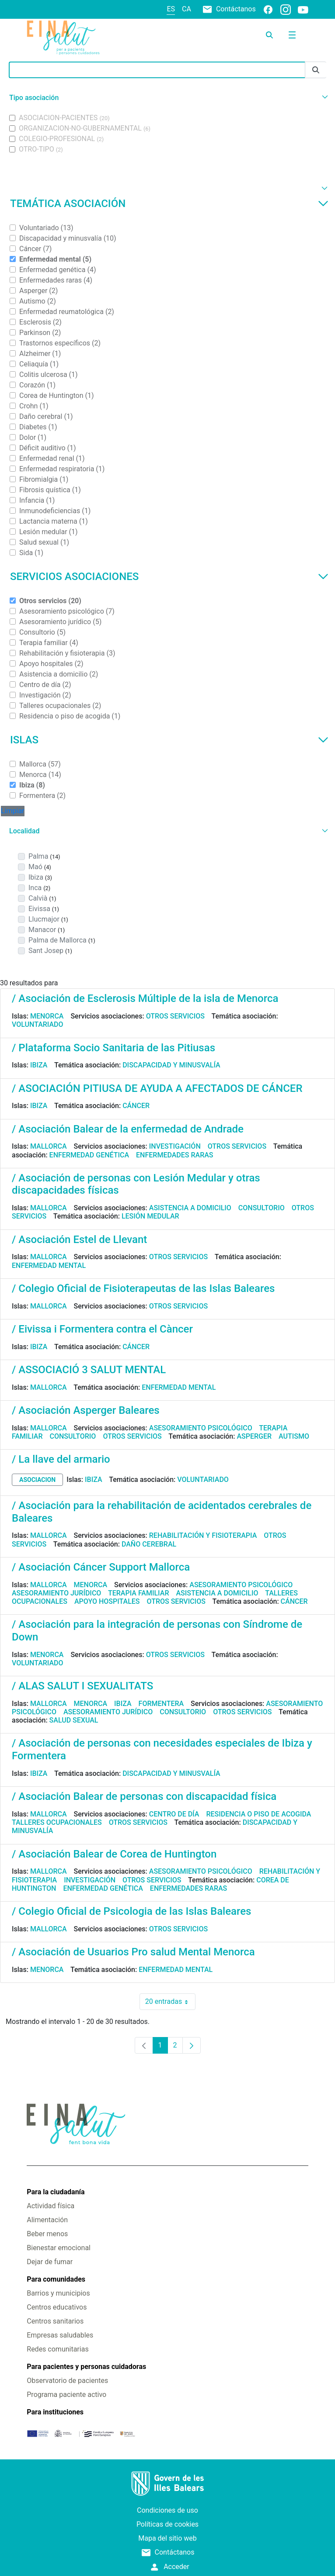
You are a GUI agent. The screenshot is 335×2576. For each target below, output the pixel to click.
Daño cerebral (149, 1544)
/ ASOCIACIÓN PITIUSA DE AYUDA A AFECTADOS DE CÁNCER (157, 1088)
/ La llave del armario (61, 1459)
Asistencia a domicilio (190, 1208)
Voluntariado (37, 1024)
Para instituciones (55, 2412)
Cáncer (136, 1106)
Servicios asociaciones (169, 576)
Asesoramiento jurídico (56, 1593)
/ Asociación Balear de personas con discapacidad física (144, 1796)
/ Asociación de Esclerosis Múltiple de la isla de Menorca (145, 998)
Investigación (175, 1146)
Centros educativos (57, 2307)
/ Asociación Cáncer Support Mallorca (101, 1567)
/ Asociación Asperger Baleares (86, 1410)
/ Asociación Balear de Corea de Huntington (114, 1854)
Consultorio (261, 1208)
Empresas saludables (60, 2335)
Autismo (294, 1436)
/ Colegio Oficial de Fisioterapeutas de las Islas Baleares (143, 1288)
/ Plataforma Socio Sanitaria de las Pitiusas (113, 1048)
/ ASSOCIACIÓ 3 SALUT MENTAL (89, 1370)
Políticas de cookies (167, 2524)
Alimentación (47, 2220)
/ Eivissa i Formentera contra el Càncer (102, 1329)
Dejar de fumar (50, 2262)
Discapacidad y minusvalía (171, 1065)
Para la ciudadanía (55, 2192)
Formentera (161, 1703)
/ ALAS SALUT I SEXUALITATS (82, 1686)
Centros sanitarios (55, 2321)
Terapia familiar (138, 1593)
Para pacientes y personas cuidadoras (86, 2366)
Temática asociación (169, 203)
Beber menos (47, 2234)
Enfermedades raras (174, 1155)
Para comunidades (56, 2279)
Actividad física (50, 2206)
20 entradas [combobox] (170, 2001)
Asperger (254, 1436)
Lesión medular (150, 1216)
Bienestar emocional (59, 2248)
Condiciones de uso (167, 2510)
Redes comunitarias (57, 2349)
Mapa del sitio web (167, 2538)
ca (186, 9)
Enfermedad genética (89, 1155)
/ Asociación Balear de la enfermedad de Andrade (128, 1129)
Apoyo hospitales (107, 1601)
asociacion (37, 1479)
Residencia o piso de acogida (258, 1814)
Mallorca (48, 1146)
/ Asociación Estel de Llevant (79, 1239)
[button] (167, 97)
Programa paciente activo (66, 2394)
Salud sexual (73, 1720)
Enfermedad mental (49, 1265)
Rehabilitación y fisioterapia (203, 1535)
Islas (169, 740)
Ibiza (39, 1065)
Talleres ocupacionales (57, 1822)
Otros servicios (175, 1016)
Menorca (47, 1016)
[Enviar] (316, 70)
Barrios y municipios (58, 2293)
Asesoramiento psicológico (200, 1428)
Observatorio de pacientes (67, 2380)
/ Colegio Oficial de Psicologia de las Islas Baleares (131, 1911)
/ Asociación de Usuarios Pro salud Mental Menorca (133, 1952)
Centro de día (174, 1814)
